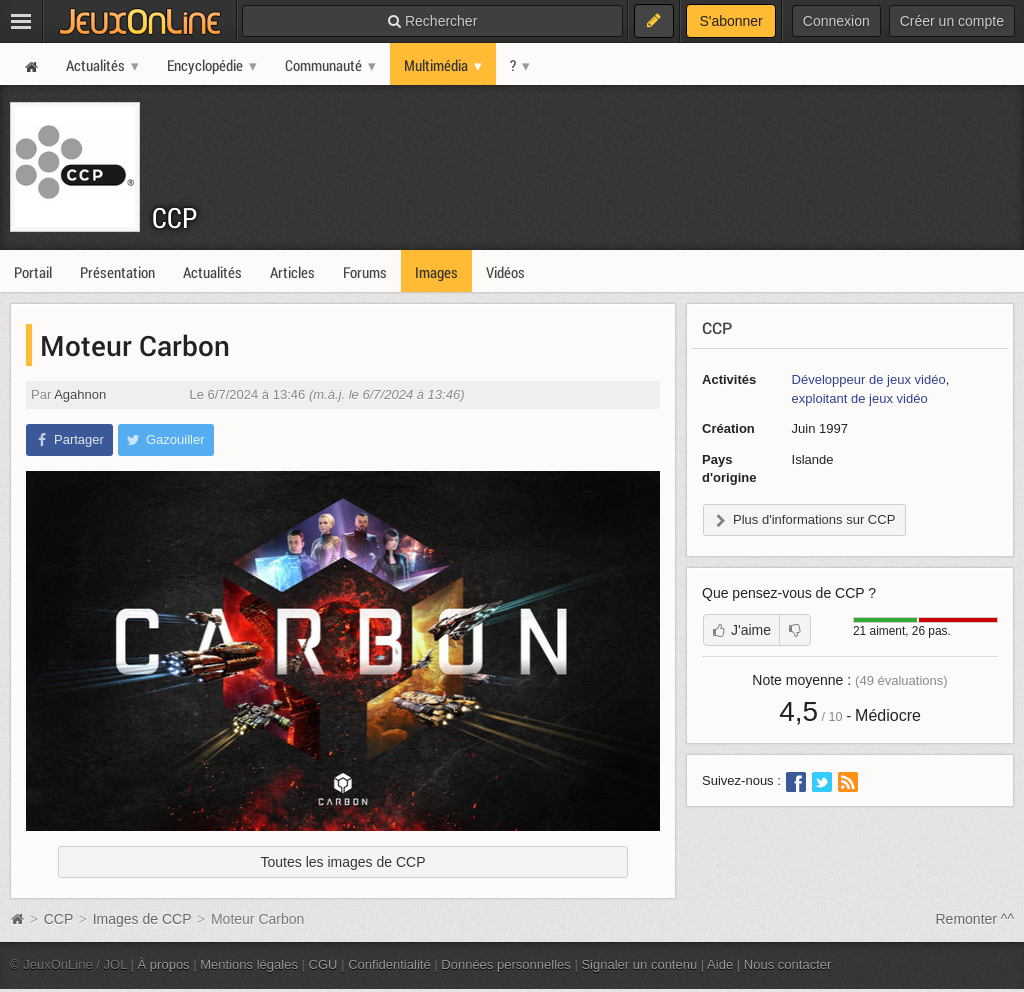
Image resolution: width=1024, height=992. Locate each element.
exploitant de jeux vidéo (860, 398)
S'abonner (730, 21)
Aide (720, 964)
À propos (164, 964)
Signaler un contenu (639, 964)
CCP (174, 217)
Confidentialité (389, 964)
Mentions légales (249, 964)
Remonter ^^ (975, 919)
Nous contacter (788, 964)
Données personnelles (506, 964)
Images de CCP (142, 919)
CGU (323, 964)
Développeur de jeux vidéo (869, 379)
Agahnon (80, 394)
